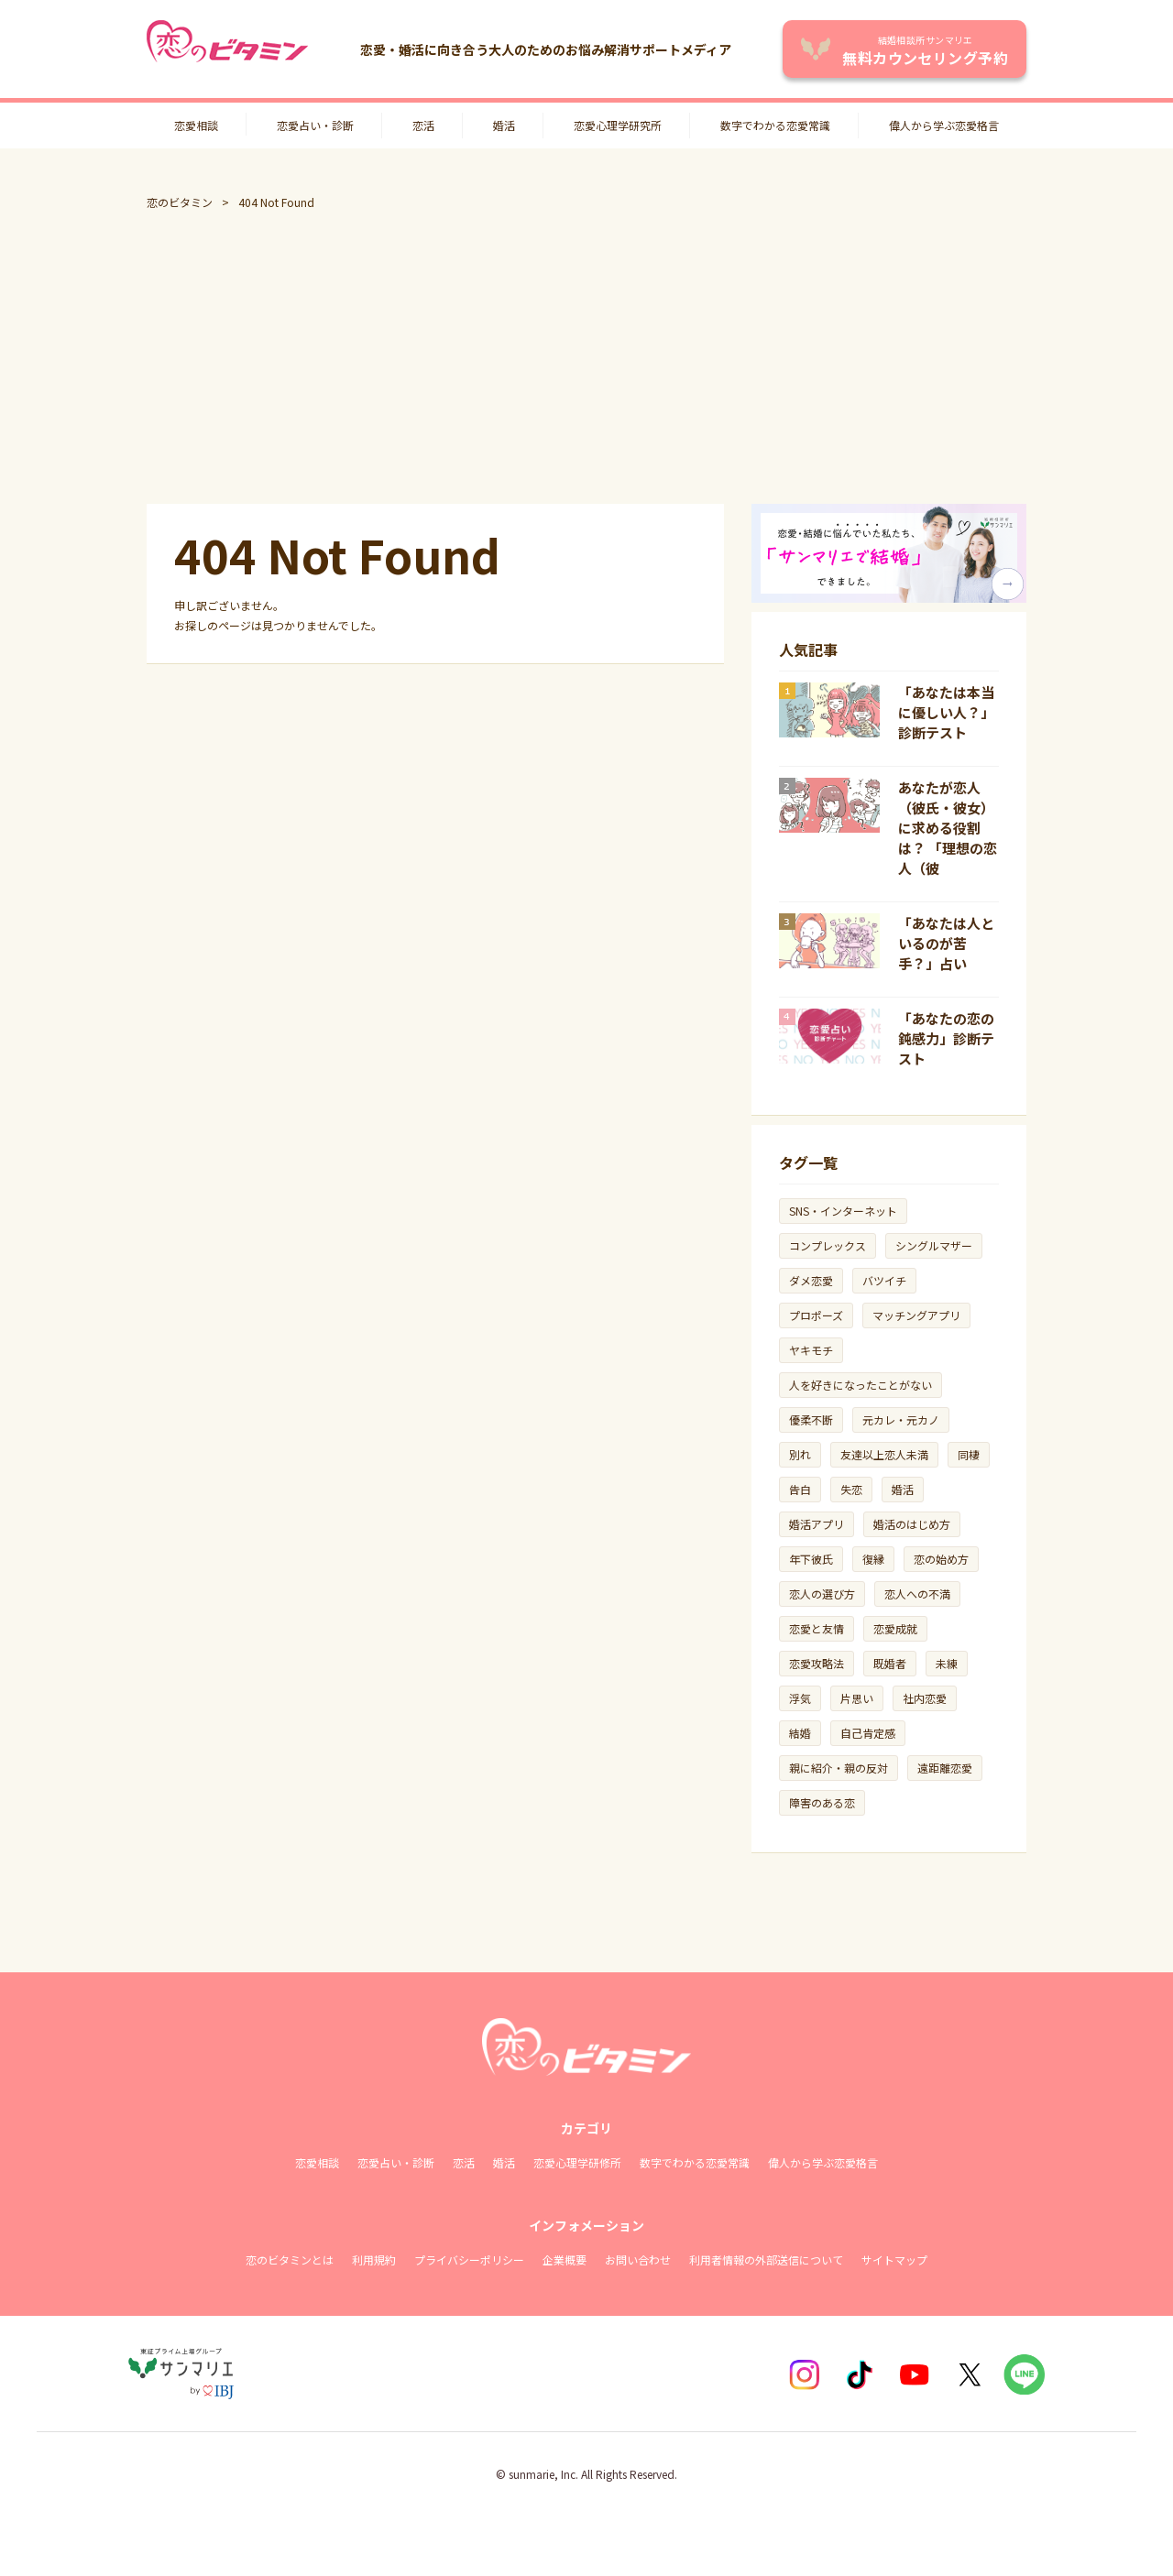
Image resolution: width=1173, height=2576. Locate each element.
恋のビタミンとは (290, 2259)
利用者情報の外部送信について (766, 2259)
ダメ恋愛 (811, 1280)
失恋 (851, 1489)
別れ (800, 1454)
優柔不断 (811, 1419)
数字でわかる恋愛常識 (775, 125)
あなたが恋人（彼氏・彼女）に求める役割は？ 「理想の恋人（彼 (947, 828)
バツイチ (884, 1280)
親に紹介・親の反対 (838, 1767)
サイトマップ (894, 2259)
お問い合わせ (638, 2259)
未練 (947, 1663)
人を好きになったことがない (860, 1384)
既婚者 (889, 1663)
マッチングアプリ (916, 1315)
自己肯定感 (867, 1733)
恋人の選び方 (822, 1593)
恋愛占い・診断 (315, 125)
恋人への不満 (917, 1593)
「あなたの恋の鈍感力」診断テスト (946, 1038)
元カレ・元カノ (900, 1419)
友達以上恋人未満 (884, 1454)
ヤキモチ (811, 1350)
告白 (800, 1489)
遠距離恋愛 (944, 1767)
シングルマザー (933, 1245)
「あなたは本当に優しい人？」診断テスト (946, 712)
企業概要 (564, 2259)
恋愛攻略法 (816, 1663)
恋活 (423, 125)
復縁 (873, 1558)
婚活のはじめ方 (911, 1524)
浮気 (800, 1698)
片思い (856, 1698)
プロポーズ (816, 1315)
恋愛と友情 (816, 1628)
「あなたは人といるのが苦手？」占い (946, 943)
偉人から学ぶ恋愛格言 (944, 125)
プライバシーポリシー (469, 2259)
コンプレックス (827, 1245)
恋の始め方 (941, 1558)
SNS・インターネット (843, 1210)
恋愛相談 (196, 125)
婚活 (504, 125)
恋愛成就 (895, 1628)
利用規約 (374, 2259)
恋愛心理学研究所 (618, 125)
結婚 (800, 1733)
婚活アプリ (816, 1524)
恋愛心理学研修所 (577, 2162)
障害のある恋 (822, 1802)
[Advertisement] (586, 357)
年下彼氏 (811, 1558)
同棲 (969, 1454)
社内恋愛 (925, 1698)
